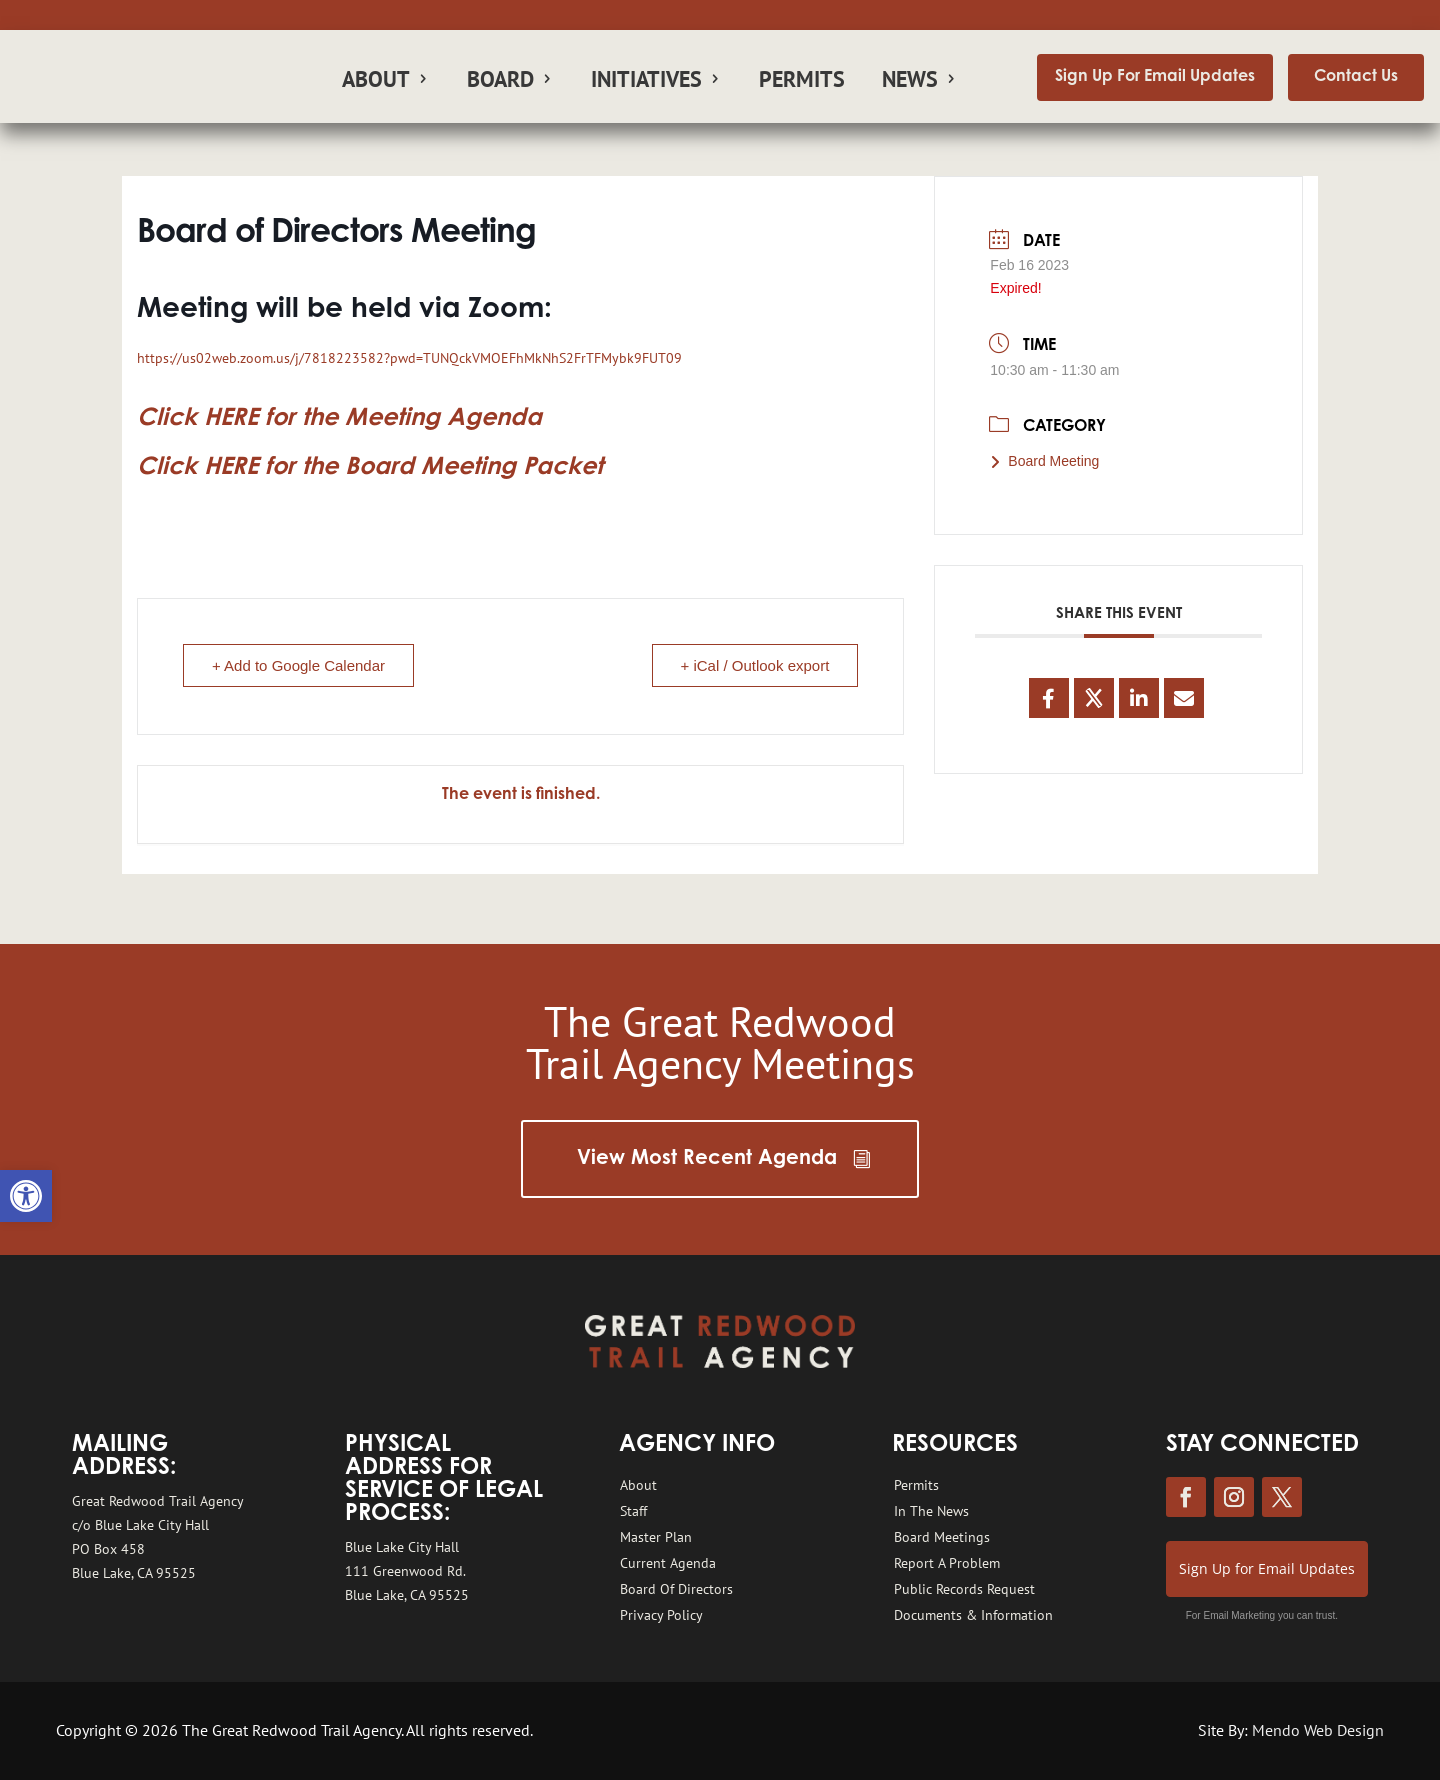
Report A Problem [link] (947, 1563)
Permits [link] (802, 82)
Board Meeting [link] (1044, 461)
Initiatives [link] (646, 82)
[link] (26, 1196)
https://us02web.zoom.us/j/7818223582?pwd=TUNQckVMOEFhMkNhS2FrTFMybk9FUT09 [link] (409, 358)
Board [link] (500, 82)
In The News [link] (931, 1511)
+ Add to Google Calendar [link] (298, 665)
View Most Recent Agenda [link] (707, 1159)
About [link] (376, 82)
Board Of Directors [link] (676, 1589)
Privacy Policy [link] (661, 1615)
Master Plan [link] (656, 1537)
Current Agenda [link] (668, 1563)
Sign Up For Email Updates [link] (1155, 77)
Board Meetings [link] (942, 1537)
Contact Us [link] (1356, 77)
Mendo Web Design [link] (1318, 1730)
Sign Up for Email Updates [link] (1267, 1568)
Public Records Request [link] (964, 1589)
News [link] (910, 82)
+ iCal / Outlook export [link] (755, 665)
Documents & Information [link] (973, 1615)
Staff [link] (633, 1511)
